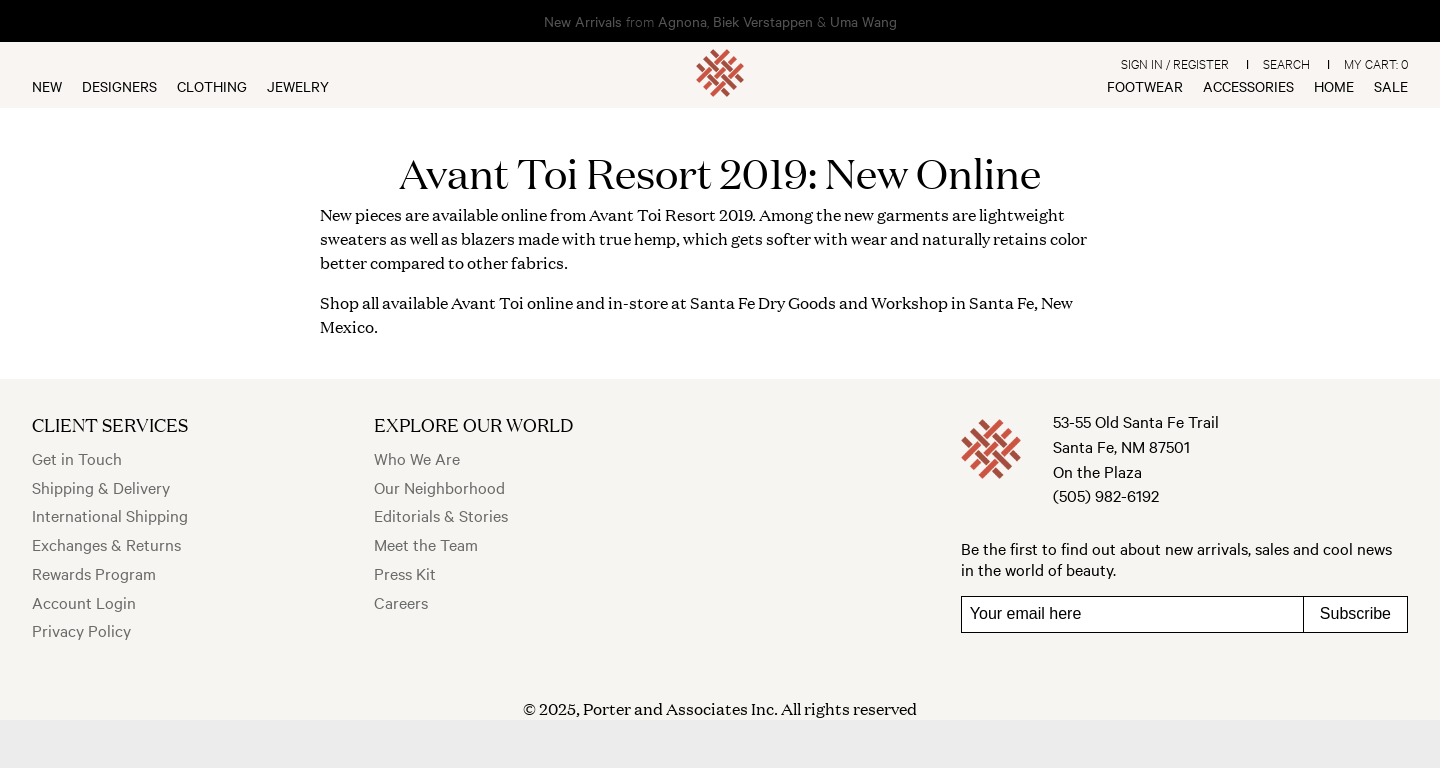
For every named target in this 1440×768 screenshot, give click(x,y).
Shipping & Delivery (101, 487)
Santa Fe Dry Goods (763, 302)
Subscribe (1355, 613)
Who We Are (417, 458)
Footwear (1145, 86)
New (47, 86)
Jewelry (298, 86)
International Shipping (110, 515)
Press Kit (405, 573)
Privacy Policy (81, 630)
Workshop (909, 302)
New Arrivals (583, 21)
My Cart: (1376, 63)
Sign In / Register (1175, 63)
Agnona (682, 21)
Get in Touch (77, 458)
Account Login (84, 602)
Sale (1391, 86)
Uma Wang (863, 21)
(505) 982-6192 (1106, 495)
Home (1334, 86)
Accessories (1248, 86)
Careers (401, 602)
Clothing (212, 86)
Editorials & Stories (441, 515)
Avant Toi (625, 214)
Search (1286, 63)
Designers (119, 86)
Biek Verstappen (763, 21)
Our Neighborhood (439, 487)
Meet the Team (426, 544)
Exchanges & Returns (106, 544)
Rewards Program (94, 573)
